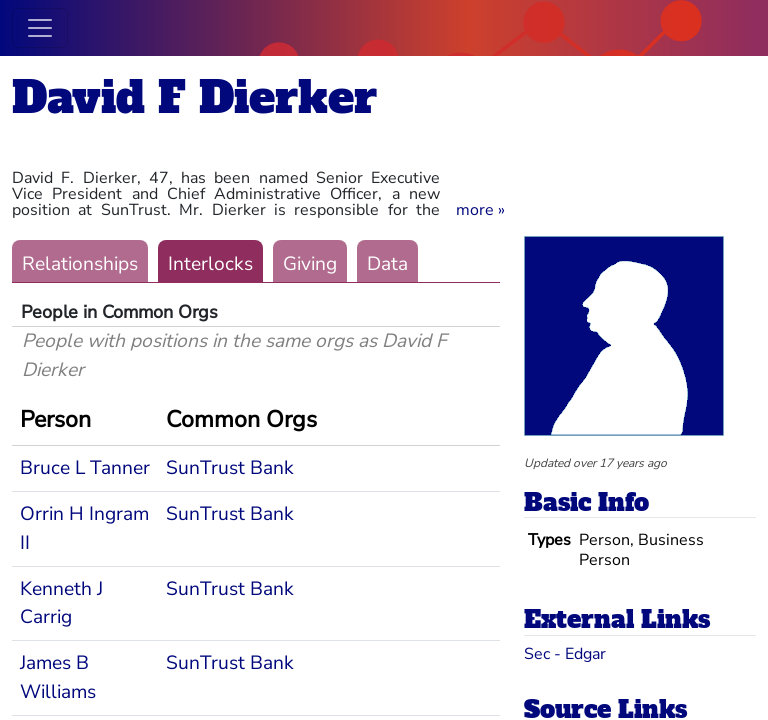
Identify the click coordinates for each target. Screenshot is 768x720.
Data (387, 264)
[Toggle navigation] (40, 28)
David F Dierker (194, 97)
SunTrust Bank (230, 468)
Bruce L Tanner (85, 468)
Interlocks (210, 264)
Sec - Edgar (565, 654)
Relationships (80, 264)
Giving (310, 264)
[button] (480, 210)
